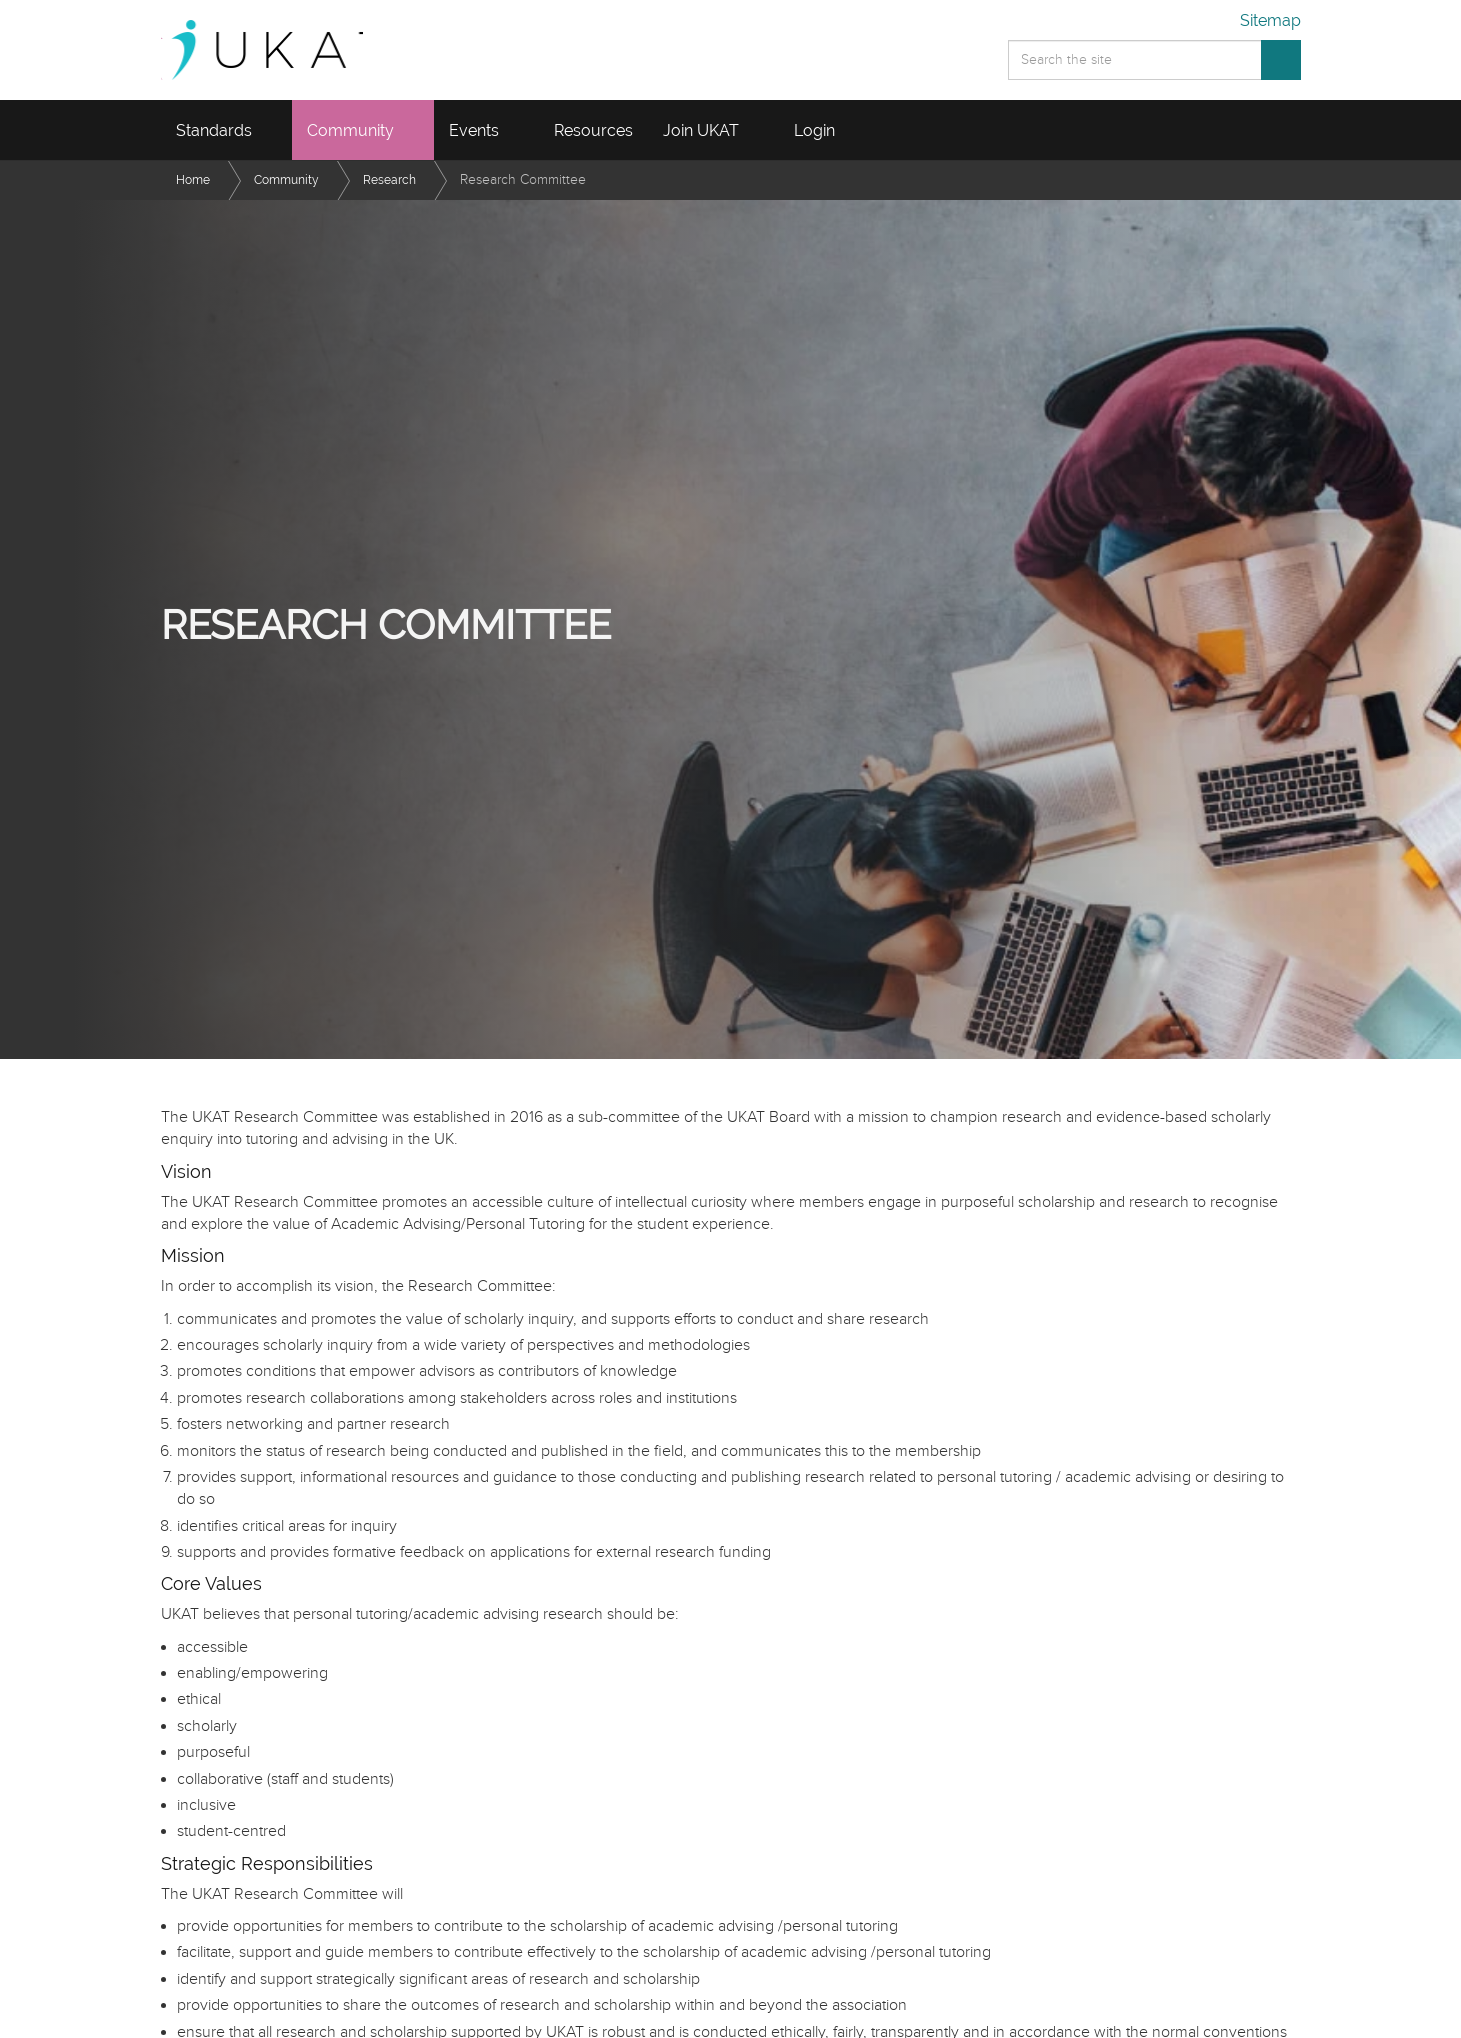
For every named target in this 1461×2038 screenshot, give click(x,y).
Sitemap (1270, 20)
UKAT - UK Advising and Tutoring (285, 50)
